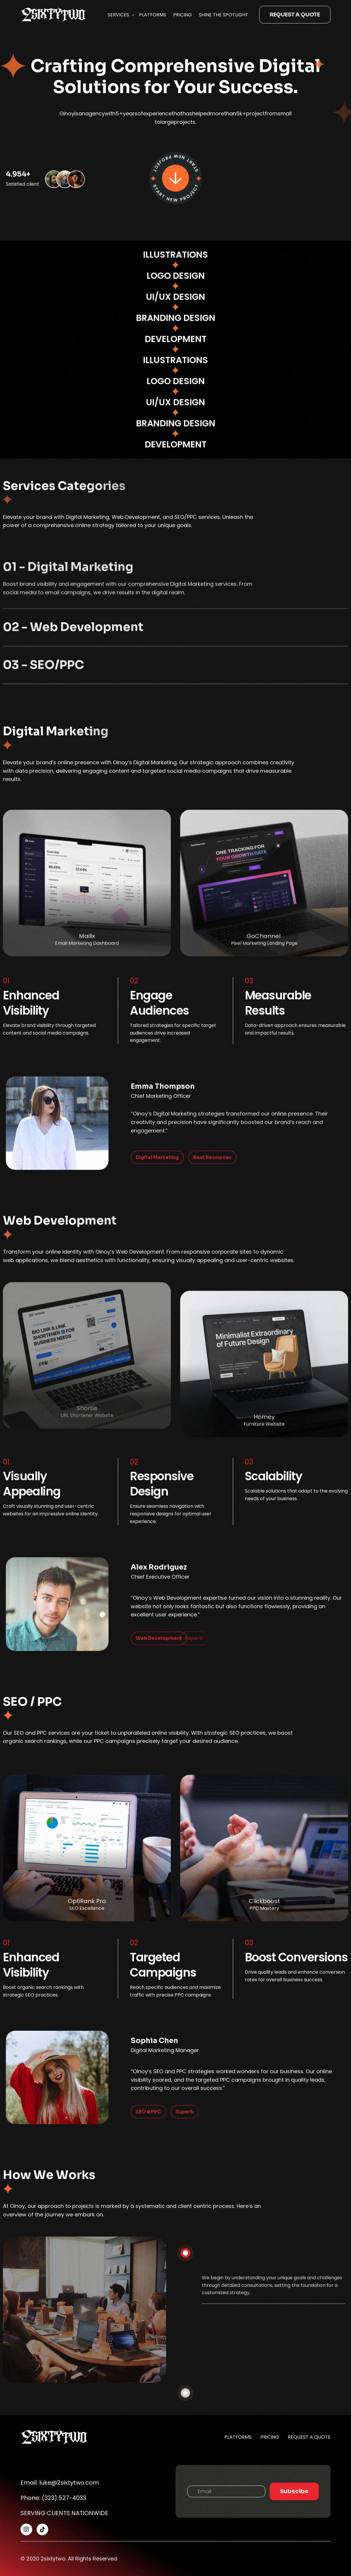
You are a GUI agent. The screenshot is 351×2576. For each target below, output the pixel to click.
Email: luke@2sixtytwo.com (59, 2482)
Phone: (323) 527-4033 (53, 2498)
